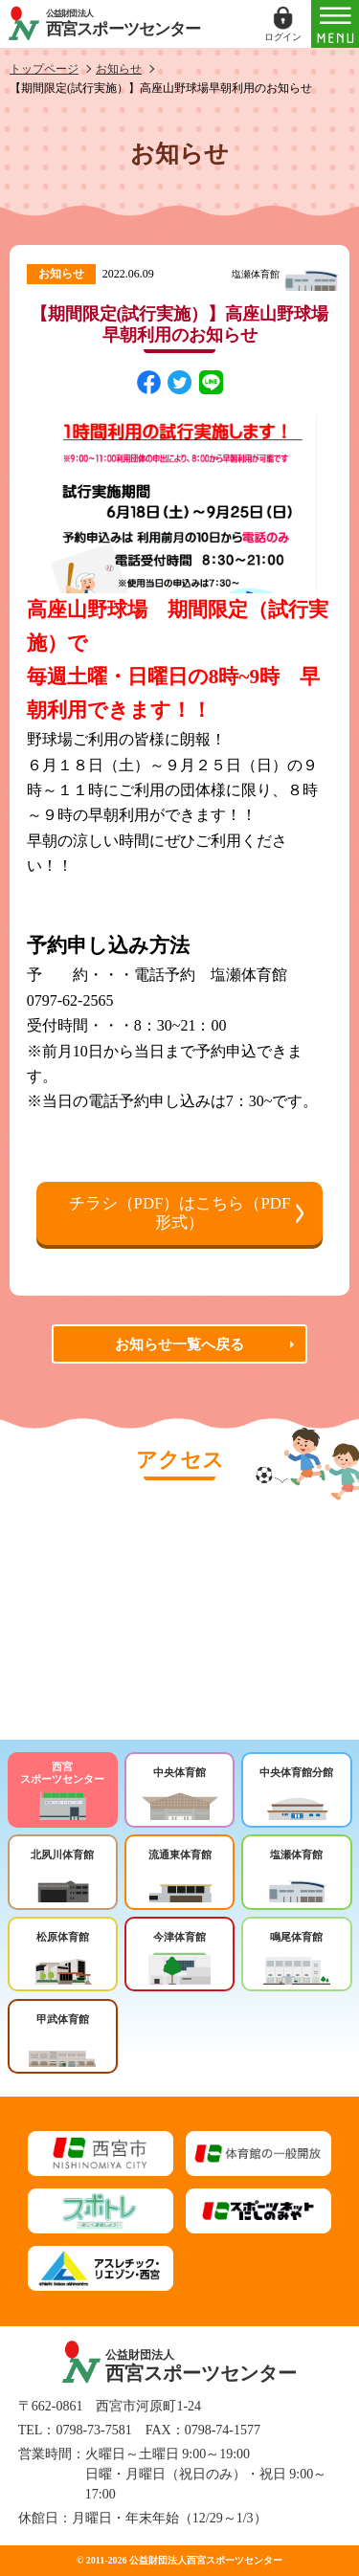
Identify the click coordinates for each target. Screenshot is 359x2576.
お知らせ (119, 69)
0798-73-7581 (93, 2430)
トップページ (44, 69)
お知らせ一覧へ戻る (179, 1344)
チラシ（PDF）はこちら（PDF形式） (180, 1213)
